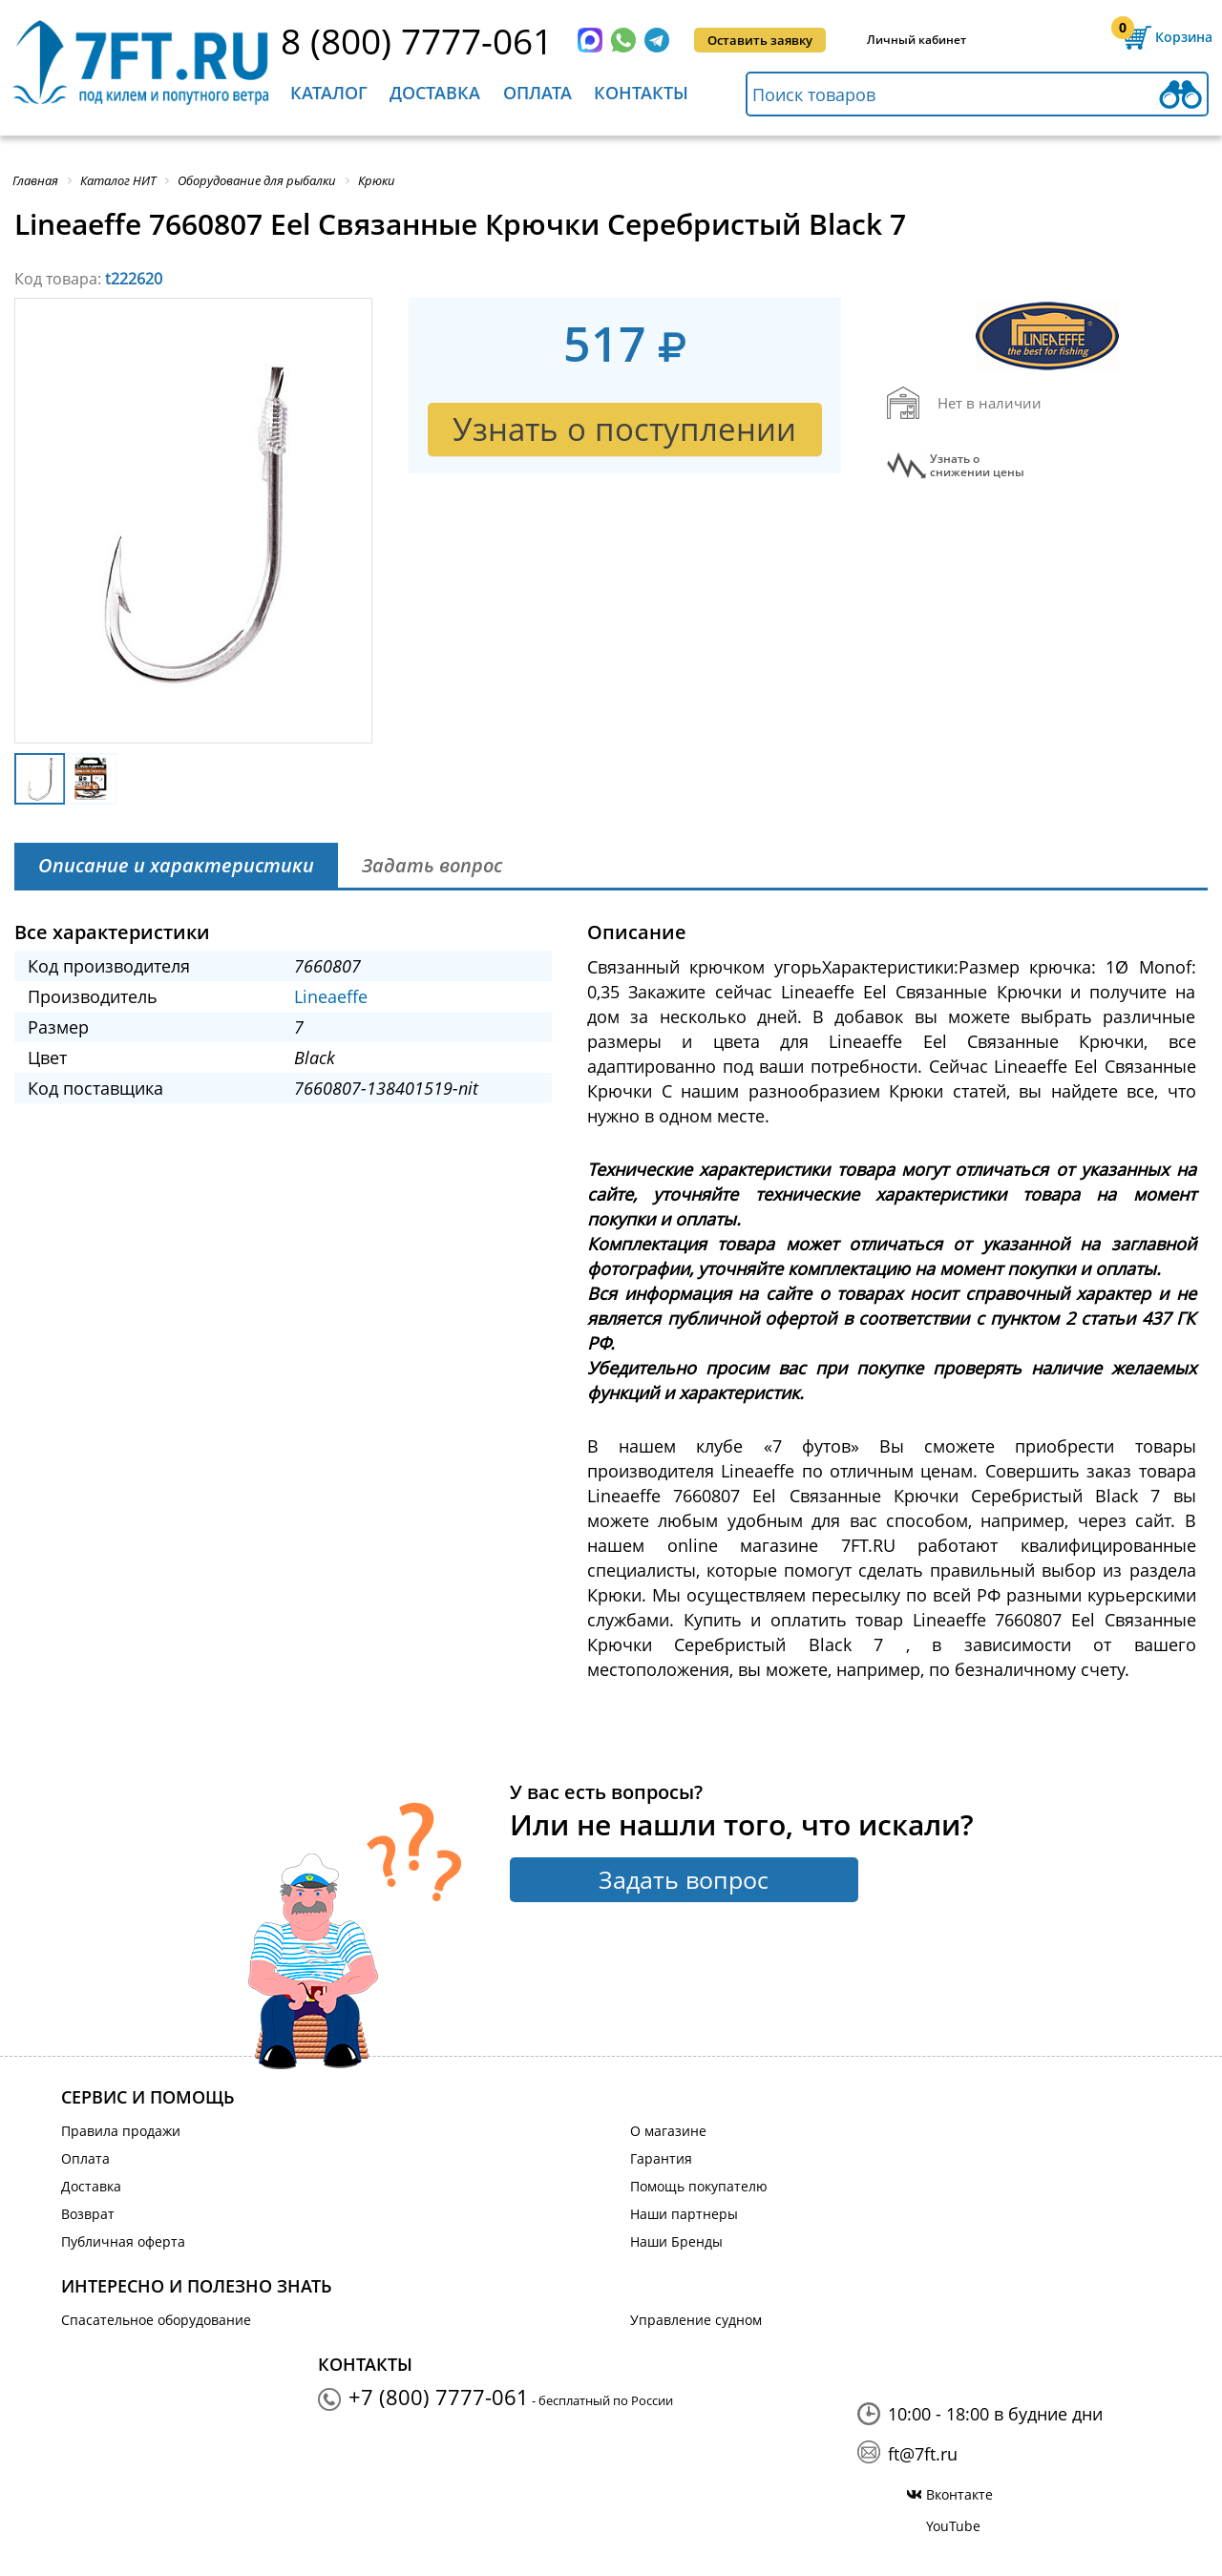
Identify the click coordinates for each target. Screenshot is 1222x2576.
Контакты (641, 92)
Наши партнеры (684, 2214)
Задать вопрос (684, 1879)
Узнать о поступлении (624, 429)
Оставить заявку (759, 40)
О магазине (668, 2131)
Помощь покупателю (699, 2186)
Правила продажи (120, 2131)
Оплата (537, 92)
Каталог (329, 92)
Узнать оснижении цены (977, 465)
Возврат (88, 2214)
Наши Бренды (676, 2241)
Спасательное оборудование (156, 2320)
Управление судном (696, 2320)
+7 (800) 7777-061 (438, 2396)
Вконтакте (959, 2494)
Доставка (435, 92)
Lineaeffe (331, 996)
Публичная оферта (123, 2241)
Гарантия (661, 2158)
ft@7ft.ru (923, 2453)
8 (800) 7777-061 (417, 40)
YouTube (953, 2526)
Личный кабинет (916, 39)
